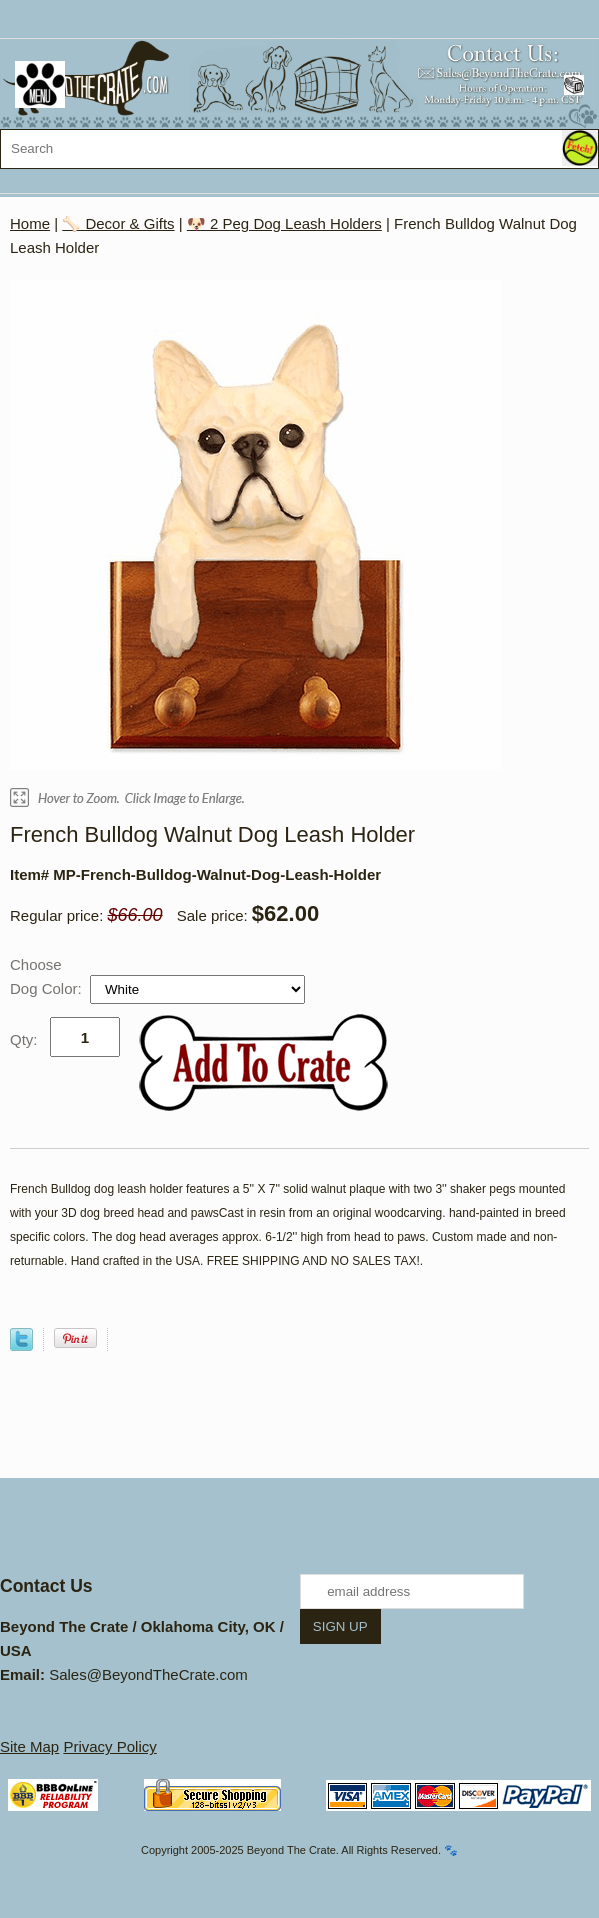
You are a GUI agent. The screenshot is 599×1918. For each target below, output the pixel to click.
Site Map (29, 1746)
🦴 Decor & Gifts (118, 223)
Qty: (24, 1039)
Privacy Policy (109, 1746)
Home (30, 223)
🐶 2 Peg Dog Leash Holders (284, 223)
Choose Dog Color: (48, 976)
